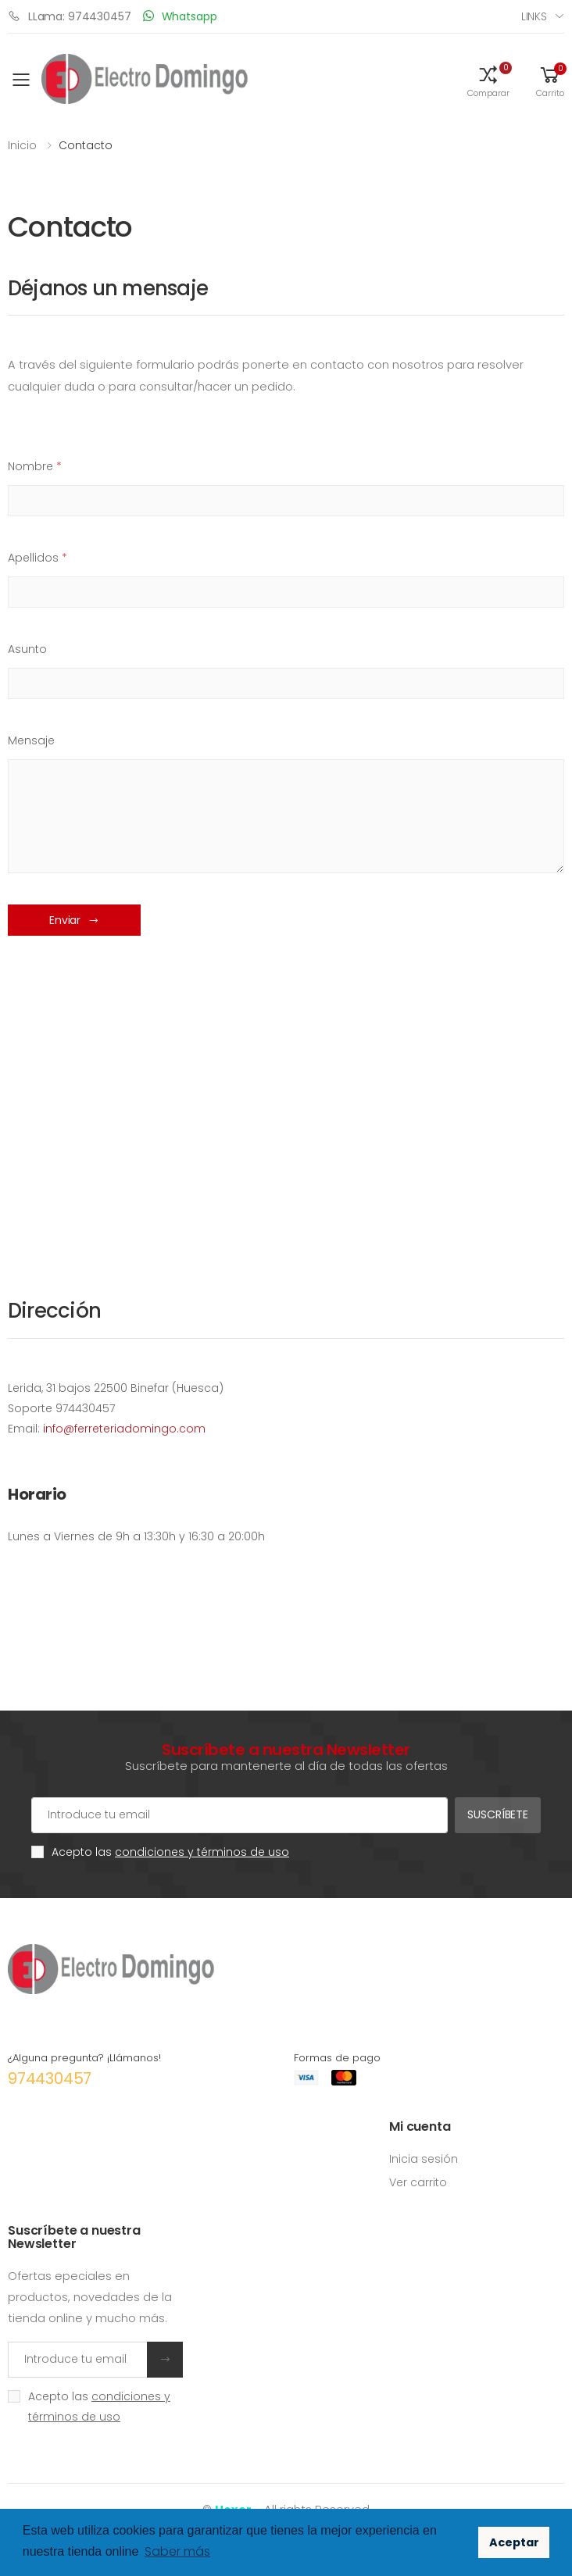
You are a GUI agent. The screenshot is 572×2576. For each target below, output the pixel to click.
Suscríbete (497, 1814)
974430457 (49, 2078)
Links (534, 16)
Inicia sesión (423, 2159)
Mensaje (31, 740)
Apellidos (37, 558)
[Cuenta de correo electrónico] (239, 1815)
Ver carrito (418, 2182)
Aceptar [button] (514, 2542)
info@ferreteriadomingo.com (124, 1428)
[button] (488, 80)
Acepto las (170, 1852)
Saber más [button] (177, 2551)
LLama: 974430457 (69, 16)
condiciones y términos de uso (202, 1852)
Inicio (22, 145)
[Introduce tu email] (78, 2360)
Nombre (35, 466)
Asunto (27, 649)
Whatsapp (180, 16)
